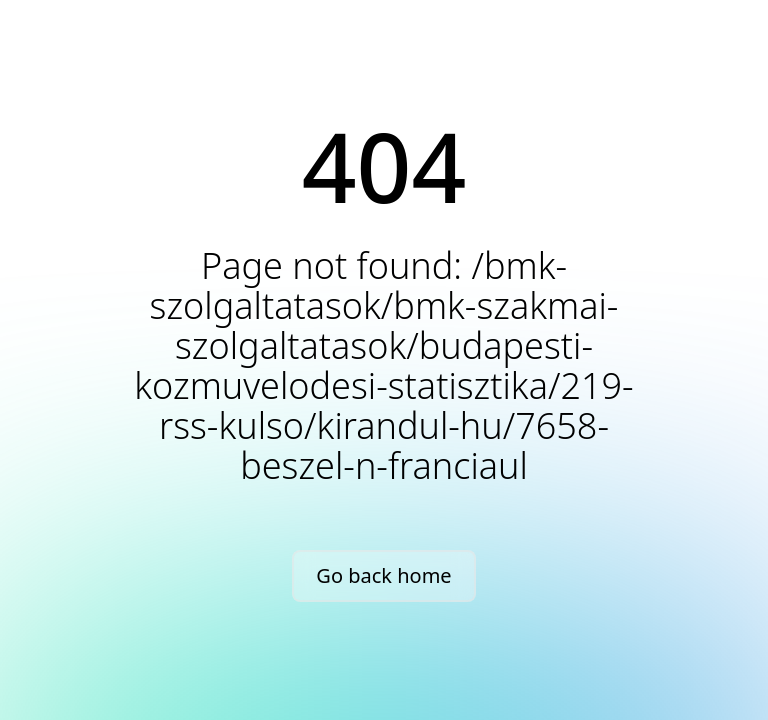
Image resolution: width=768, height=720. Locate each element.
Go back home (383, 575)
